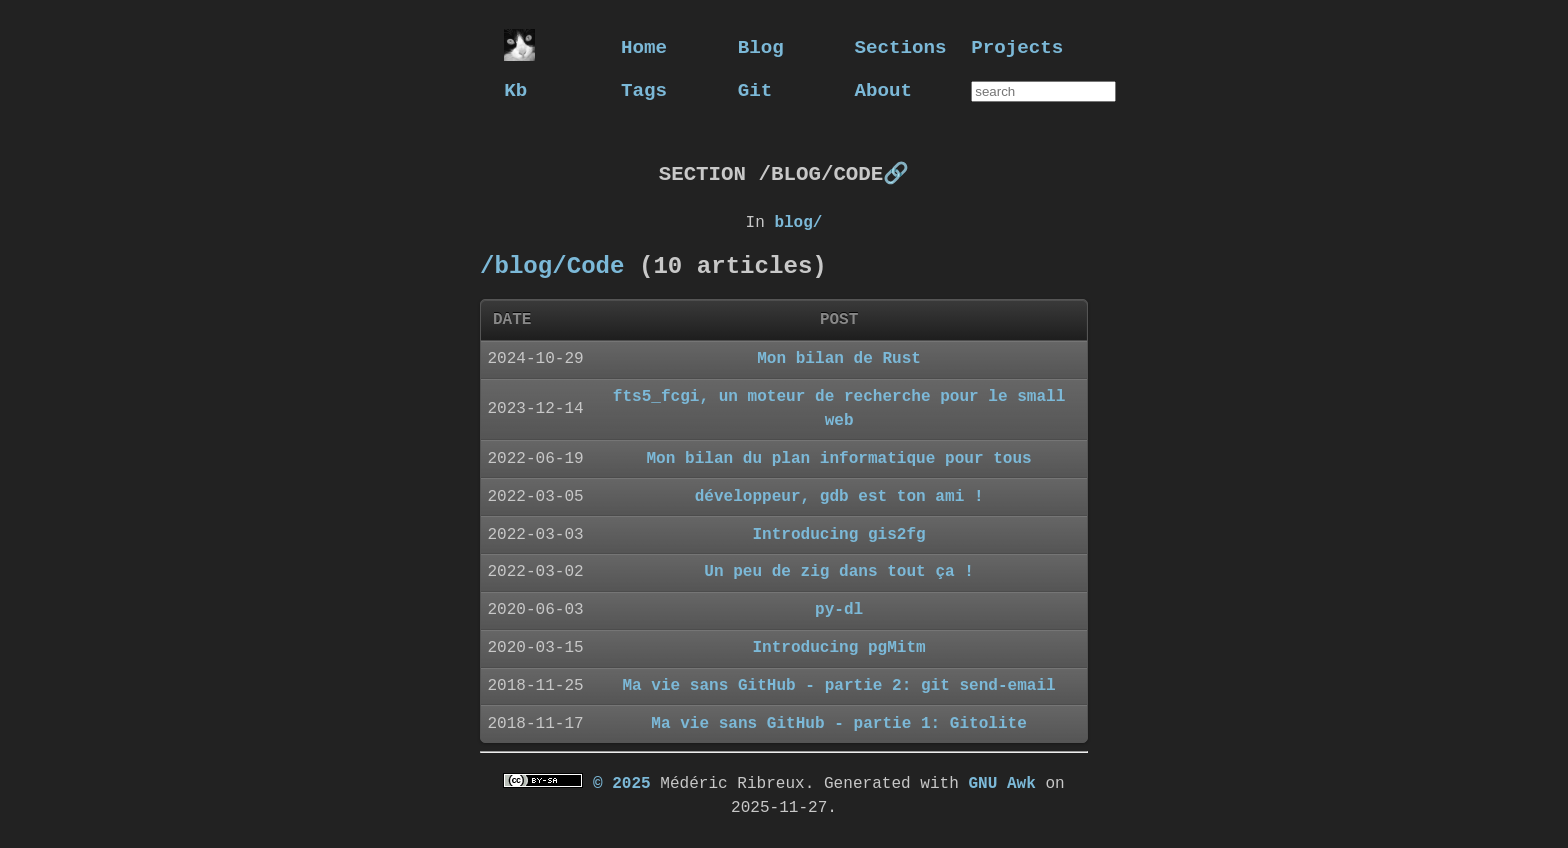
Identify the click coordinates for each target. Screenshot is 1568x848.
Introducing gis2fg (838, 534)
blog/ (798, 222)
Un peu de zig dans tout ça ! (839, 571)
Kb (515, 89)
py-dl (839, 609)
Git (755, 89)
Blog (761, 46)
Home (644, 46)
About (884, 89)
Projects (1017, 46)
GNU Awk (1001, 783)
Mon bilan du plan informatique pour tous (839, 458)
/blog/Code (552, 265)
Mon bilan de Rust (839, 358)
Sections (901, 46)
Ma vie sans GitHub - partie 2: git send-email (838, 685)
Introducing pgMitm (838, 647)
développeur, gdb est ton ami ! (839, 496)
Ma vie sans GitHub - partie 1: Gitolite (839, 723)
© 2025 (622, 783)
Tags (644, 89)
